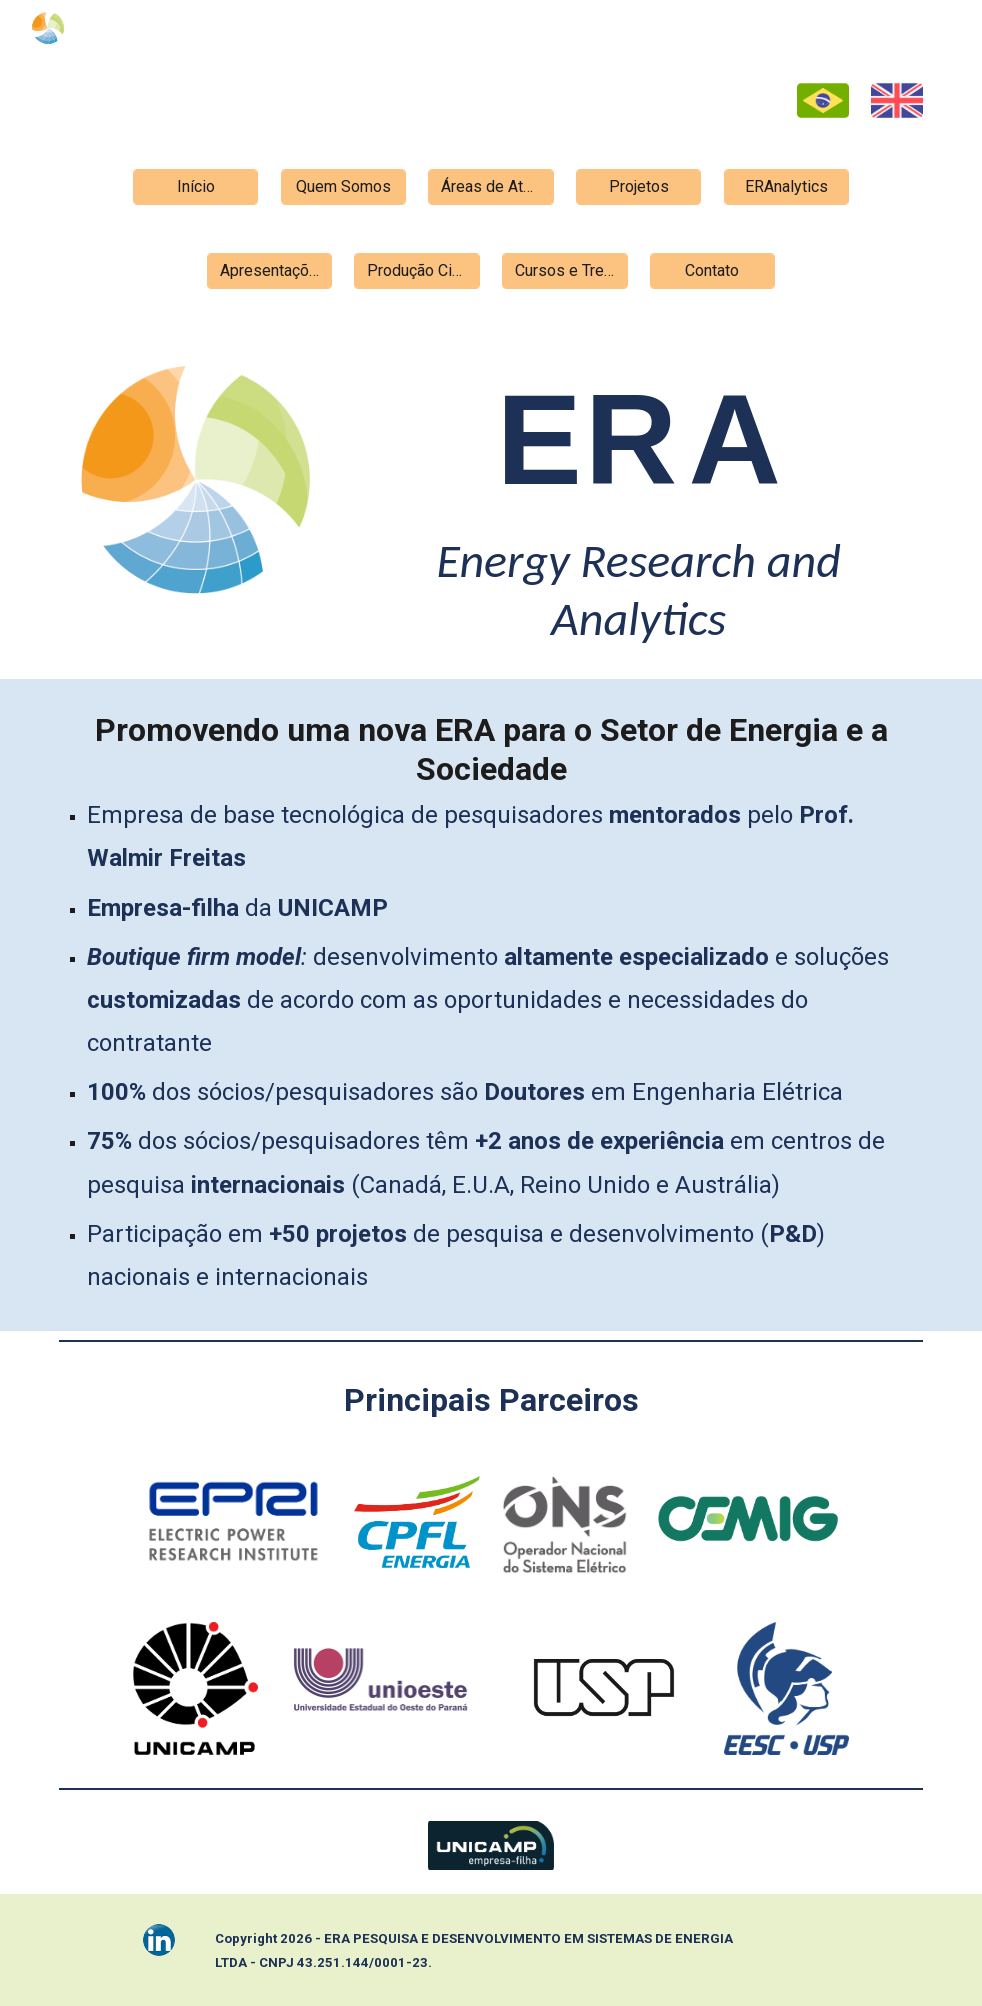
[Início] (196, 186)
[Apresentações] (270, 270)
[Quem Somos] (344, 186)
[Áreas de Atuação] (491, 186)
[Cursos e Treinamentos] (565, 270)
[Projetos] (639, 186)
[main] (638, 496)
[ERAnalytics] (787, 186)
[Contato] (713, 270)
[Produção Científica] (417, 270)
